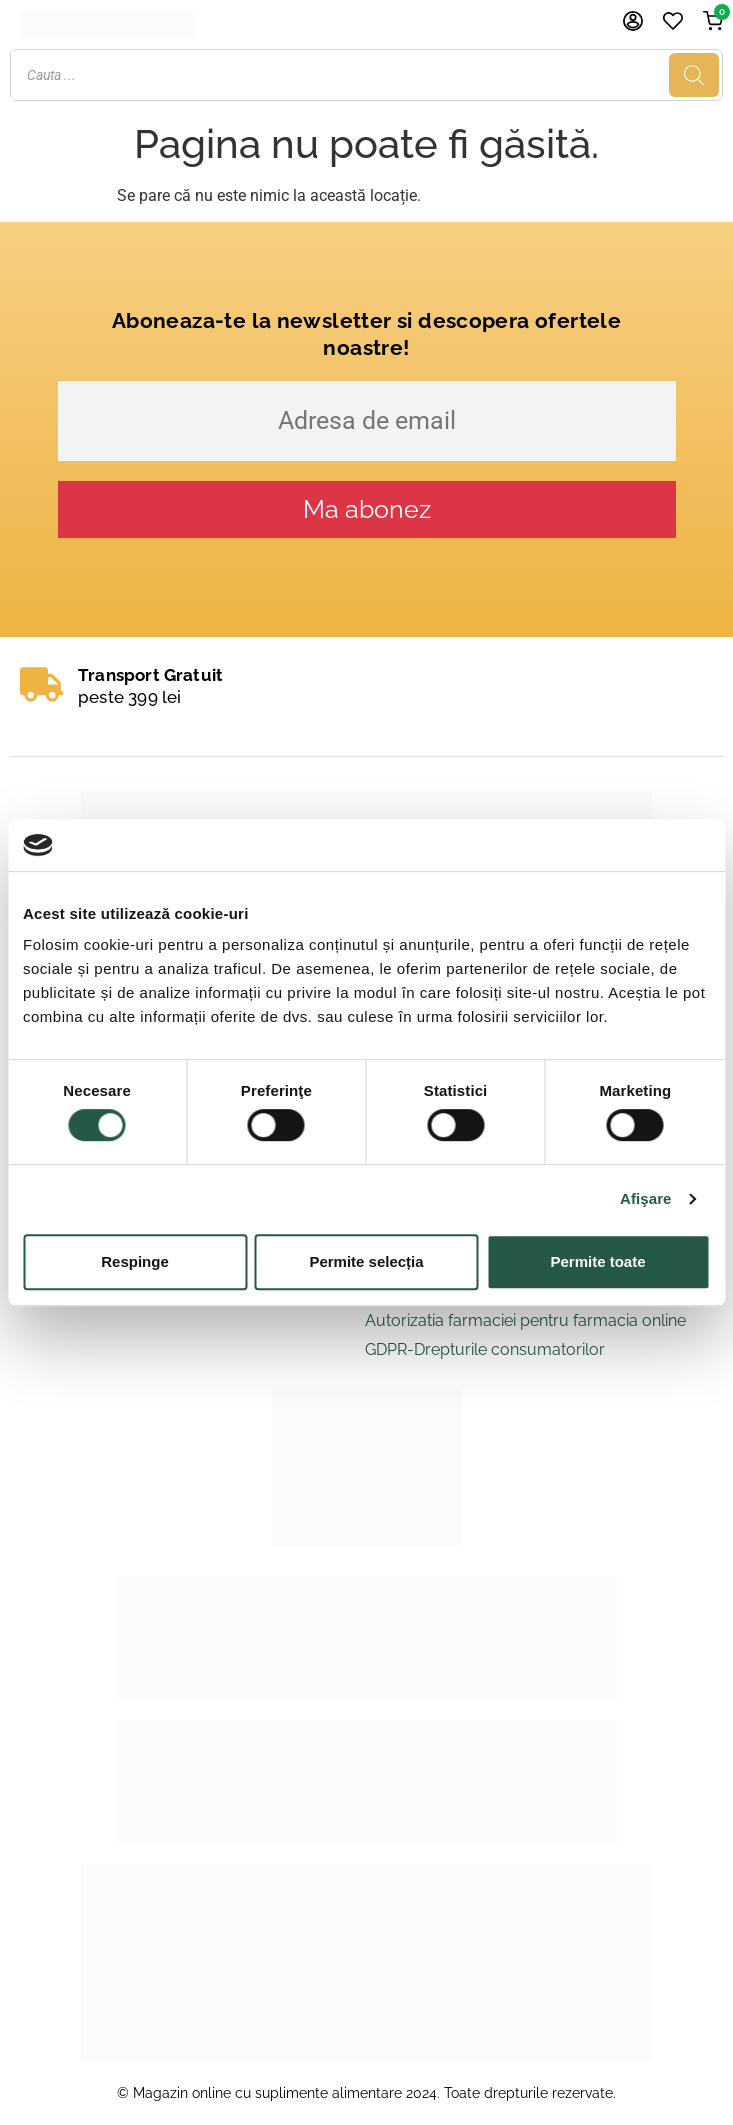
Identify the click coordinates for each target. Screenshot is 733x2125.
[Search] (694, 75)
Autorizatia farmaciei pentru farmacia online (525, 1320)
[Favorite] (673, 21)
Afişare (646, 1198)
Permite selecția (366, 1261)
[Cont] (633, 21)
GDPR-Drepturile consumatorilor (485, 1349)
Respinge (135, 1261)
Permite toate (597, 1261)
